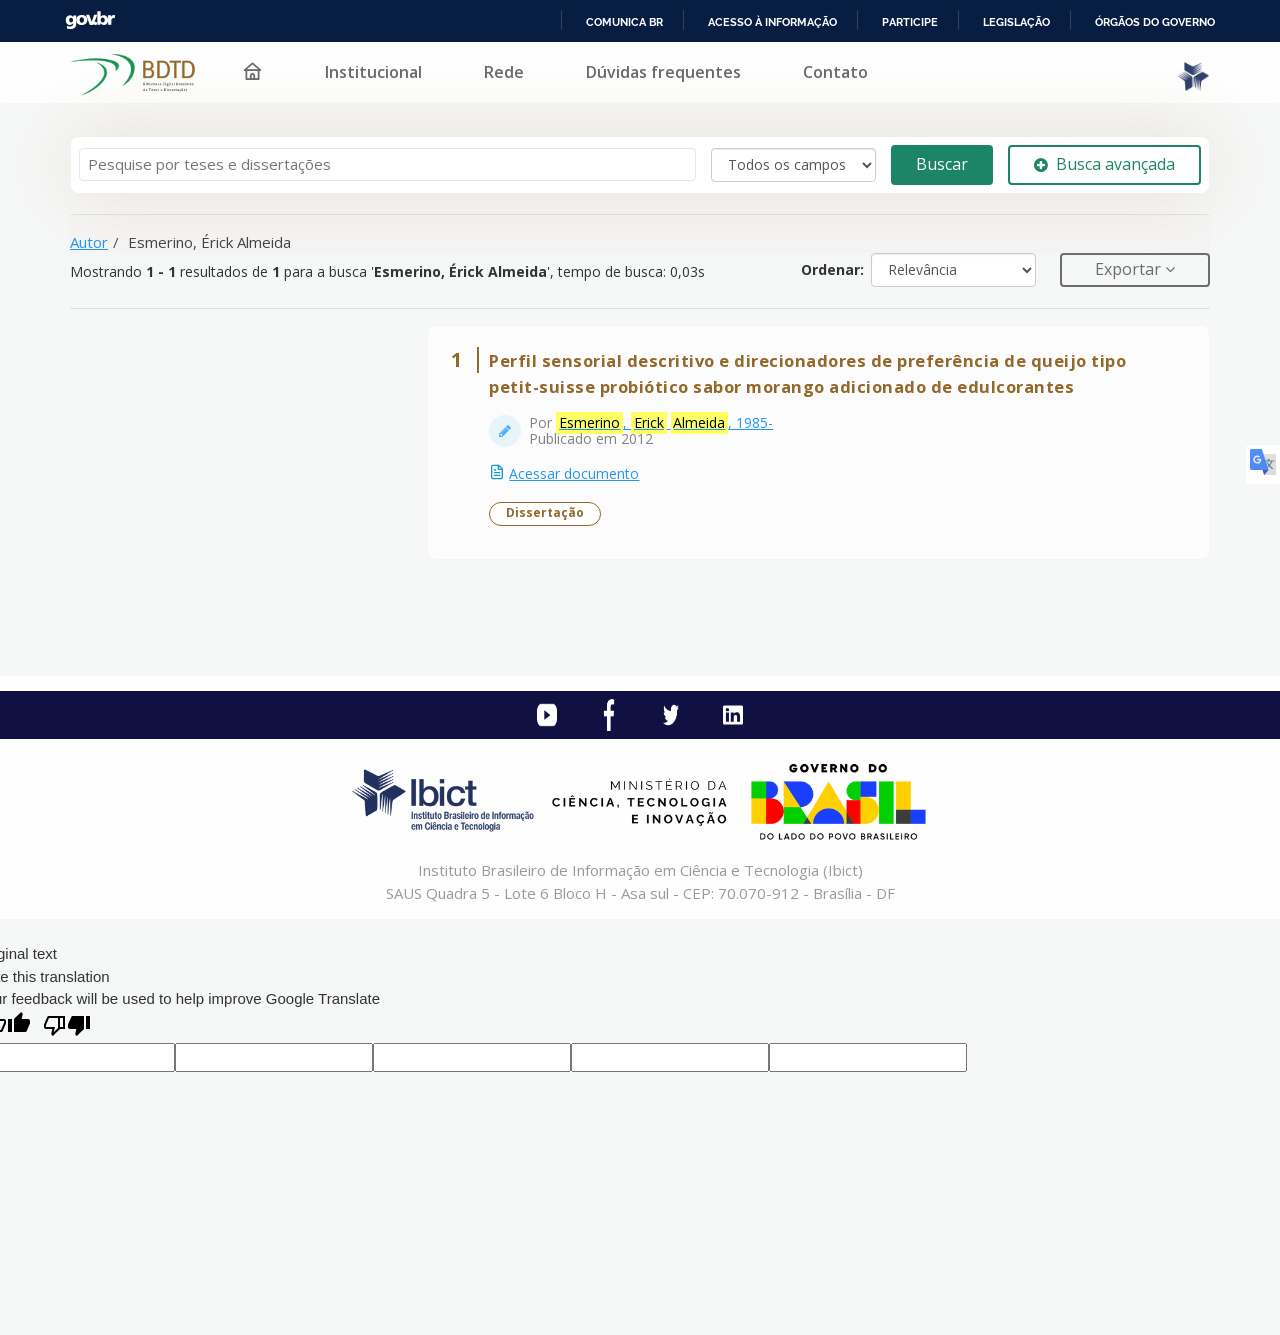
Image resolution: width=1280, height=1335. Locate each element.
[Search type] (793, 165)
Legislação (1016, 22)
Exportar (1130, 269)
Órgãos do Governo (1155, 22)
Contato (835, 72)
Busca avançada (1104, 164)
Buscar (942, 164)
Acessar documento (577, 476)
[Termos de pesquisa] (387, 164)
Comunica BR (624, 22)
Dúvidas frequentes (663, 72)
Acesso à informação (772, 22)
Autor (89, 242)
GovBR (90, 20)
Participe (910, 22)
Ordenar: (832, 269)
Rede (504, 72)
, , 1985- (667, 426)
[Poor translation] (67, 1032)
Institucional (373, 72)
